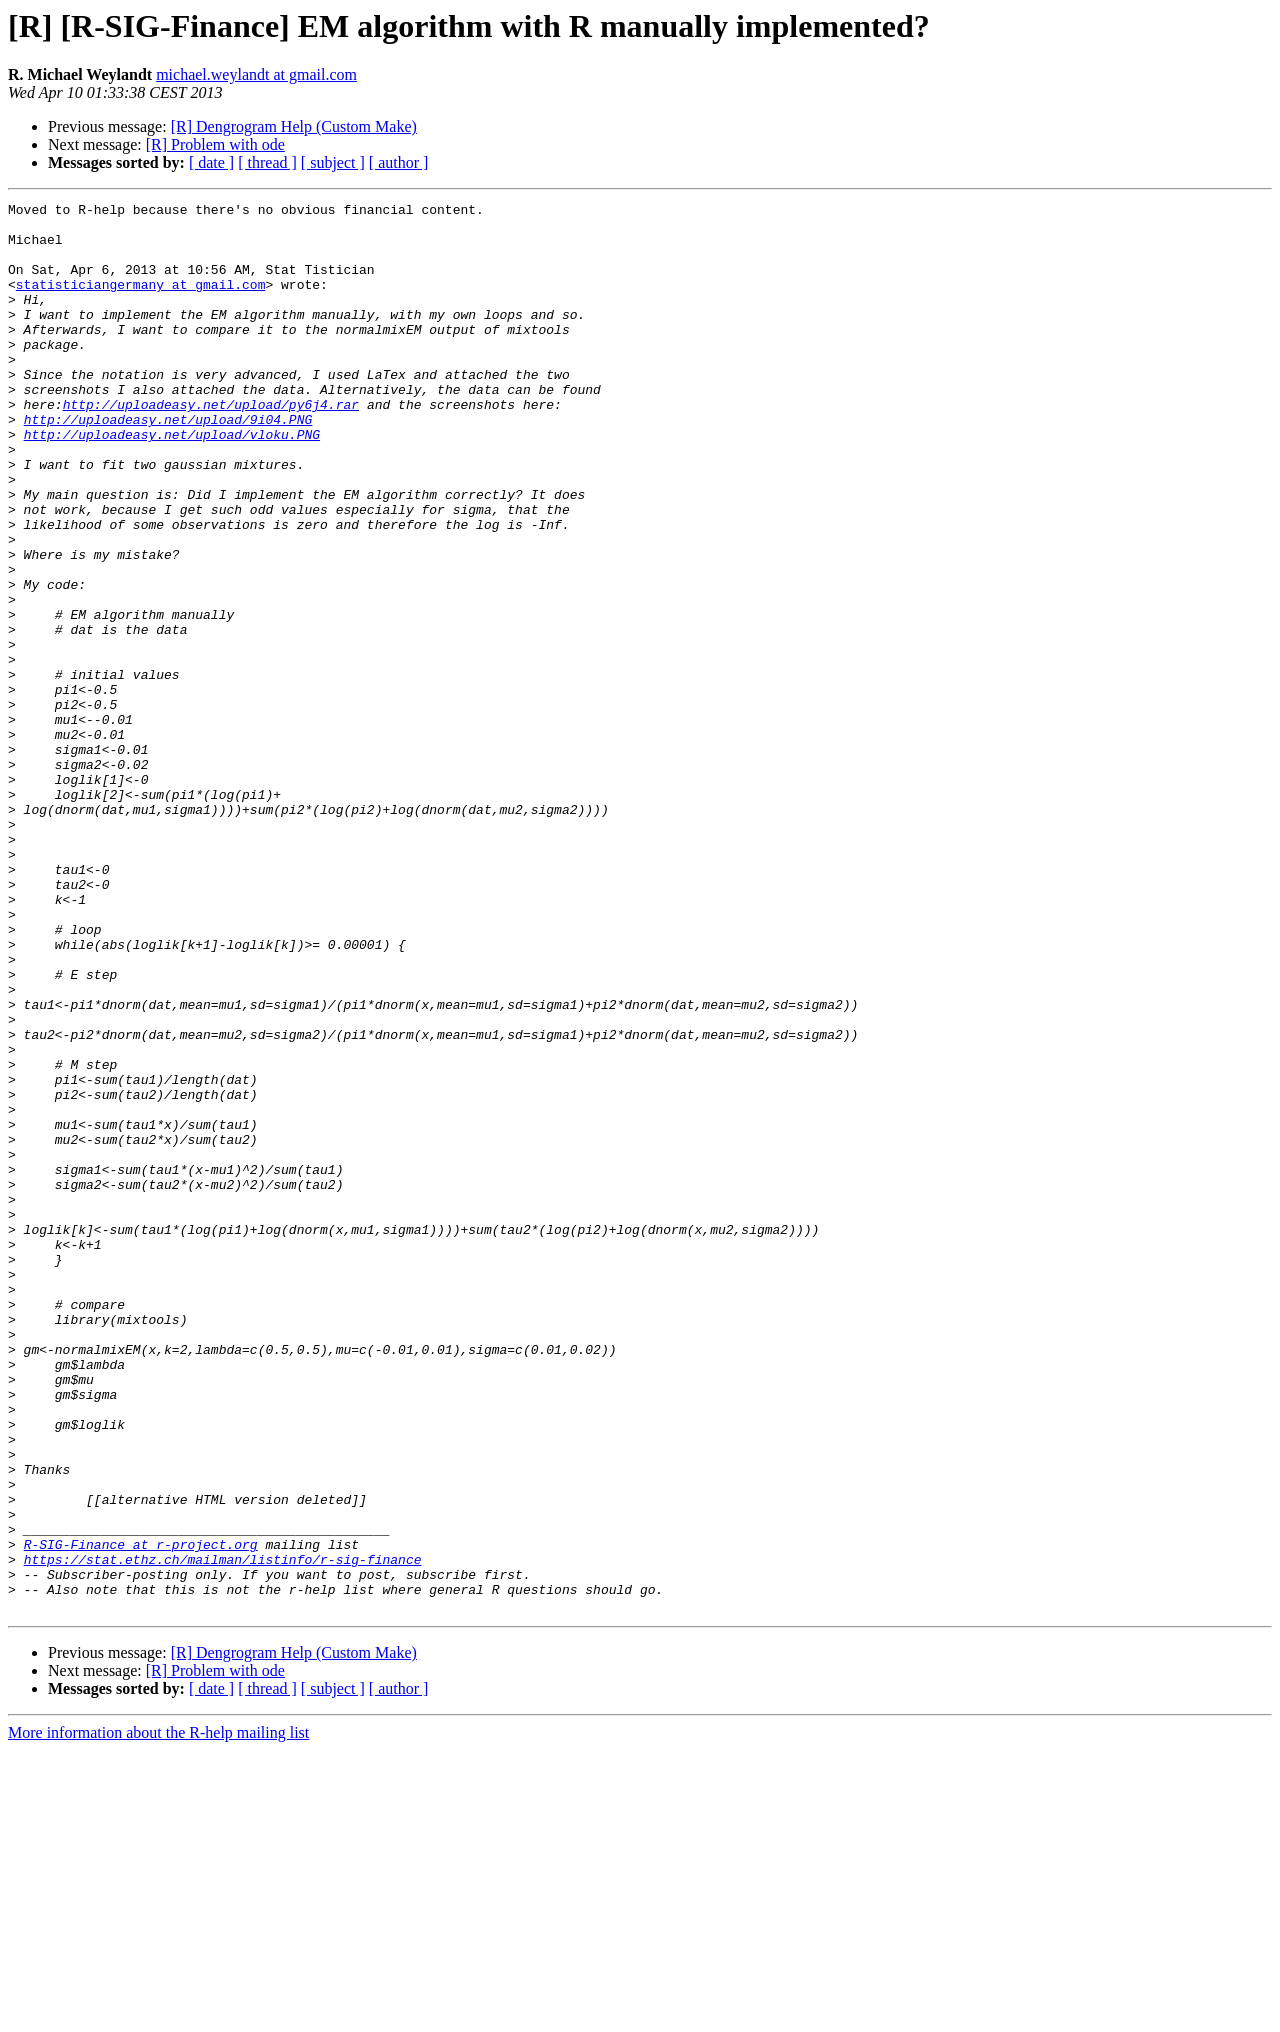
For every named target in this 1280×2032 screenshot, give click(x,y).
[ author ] (399, 162)
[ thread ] (267, 162)
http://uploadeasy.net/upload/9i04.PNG (168, 464)
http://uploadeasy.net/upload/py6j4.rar (211, 446)
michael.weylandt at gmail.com (256, 74)
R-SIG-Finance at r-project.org (141, 1814)
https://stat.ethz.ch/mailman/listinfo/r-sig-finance (223, 1832)
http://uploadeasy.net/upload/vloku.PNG (172, 482)
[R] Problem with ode (215, 144)
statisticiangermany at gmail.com (141, 302)
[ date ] (211, 162)
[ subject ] (333, 162)
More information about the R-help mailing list (158, 2014)
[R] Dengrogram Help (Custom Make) (294, 126)
